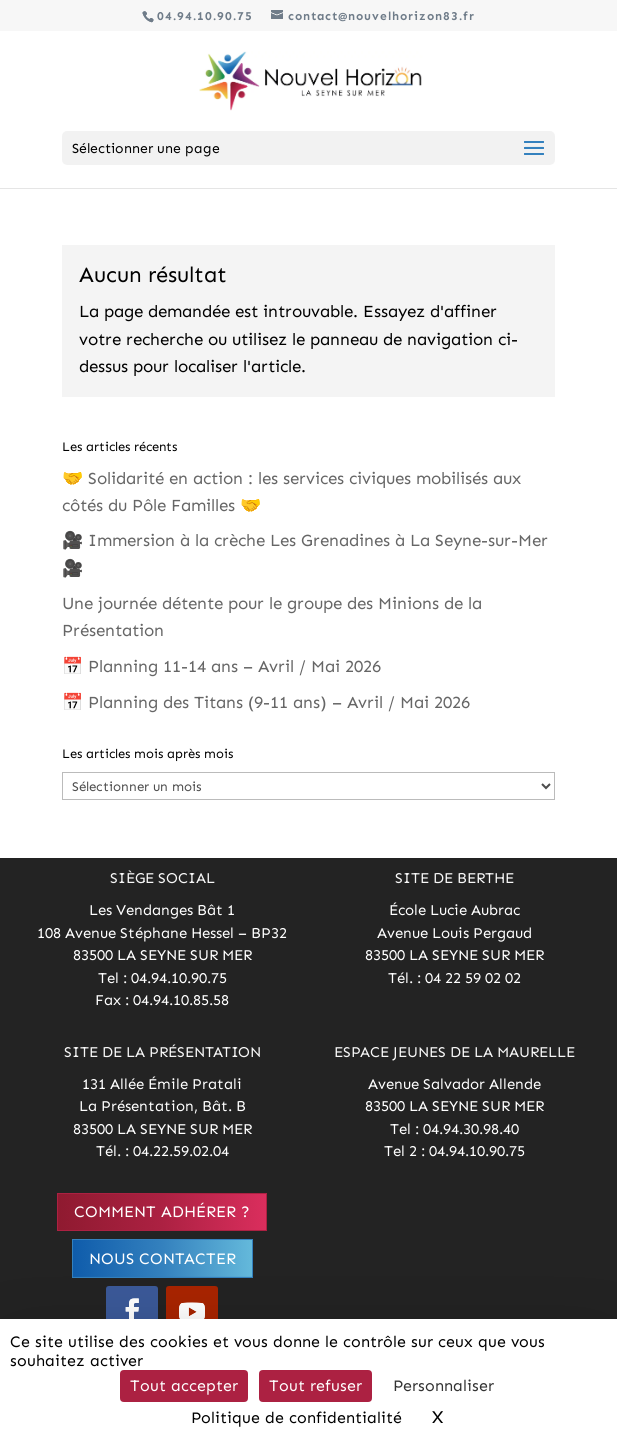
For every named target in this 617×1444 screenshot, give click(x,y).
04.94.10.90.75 (205, 16)
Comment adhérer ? (162, 1211)
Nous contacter (162, 1258)
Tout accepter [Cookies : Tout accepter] (184, 1385)
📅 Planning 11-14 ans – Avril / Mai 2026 (221, 666)
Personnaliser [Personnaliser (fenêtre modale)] (443, 1385)
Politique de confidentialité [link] (296, 1417)
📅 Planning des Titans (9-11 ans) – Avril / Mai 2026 (266, 702)
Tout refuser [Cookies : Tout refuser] (315, 1385)
